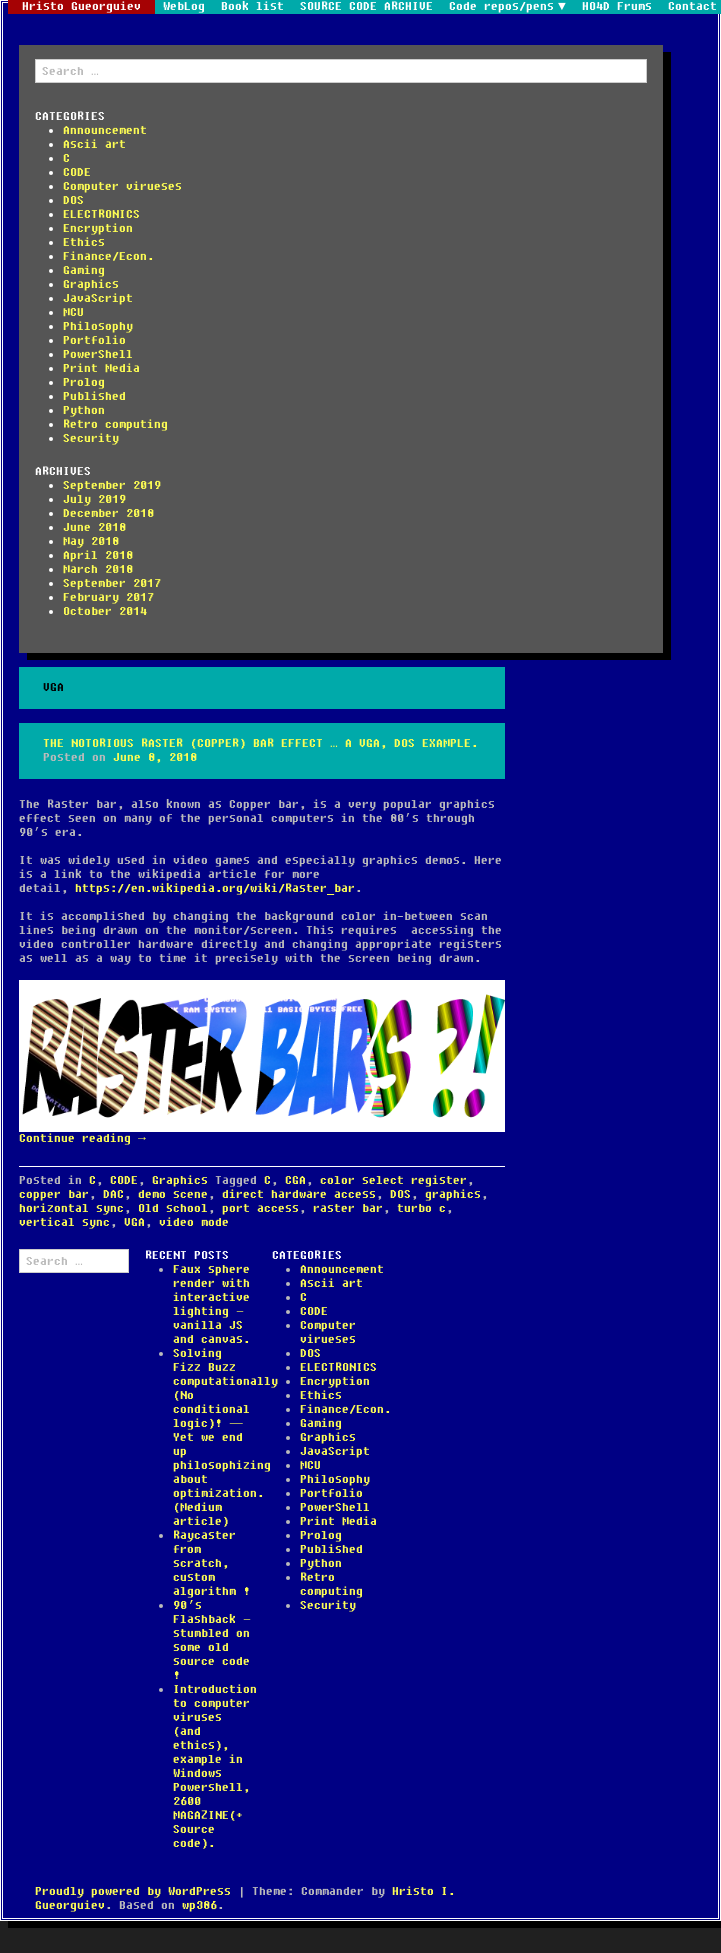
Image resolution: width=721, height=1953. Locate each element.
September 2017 (112, 583)
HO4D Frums (617, 7)
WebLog (184, 7)
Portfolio (94, 340)
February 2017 (108, 597)
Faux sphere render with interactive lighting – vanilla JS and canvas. (211, 1304)
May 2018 (91, 541)
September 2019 (112, 485)
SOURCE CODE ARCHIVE (366, 7)
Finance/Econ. (108, 256)
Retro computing (115, 424)
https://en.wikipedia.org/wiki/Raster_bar (215, 888)
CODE (77, 172)
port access (260, 1208)
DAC (113, 1194)
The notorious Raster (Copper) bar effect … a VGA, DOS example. (260, 743)
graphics (453, 1194)
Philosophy (98, 326)
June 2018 (94, 527)
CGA (295, 1180)
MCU (73, 312)
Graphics (91, 284)
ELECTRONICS (101, 214)
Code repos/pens (501, 7)
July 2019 (94, 499)
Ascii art (94, 144)
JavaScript (98, 298)
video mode (194, 1222)
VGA (134, 1222)
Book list (252, 7)
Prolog (84, 382)
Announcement (105, 130)
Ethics (84, 242)
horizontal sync (71, 1208)
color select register (393, 1180)
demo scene (173, 1194)
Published (94, 396)
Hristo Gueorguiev (81, 7)
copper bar (54, 1194)
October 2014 (105, 611)
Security (91, 438)
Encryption (98, 228)
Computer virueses (122, 186)
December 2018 (108, 513)
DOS (73, 200)
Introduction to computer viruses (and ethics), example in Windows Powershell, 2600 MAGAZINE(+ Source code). (215, 1766)
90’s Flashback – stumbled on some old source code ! (212, 1640)
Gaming (84, 270)
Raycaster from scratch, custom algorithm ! (211, 1563)
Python (84, 410)
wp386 (199, 1905)
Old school (173, 1208)
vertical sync (64, 1222)
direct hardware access (299, 1194)
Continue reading (82, 1138)
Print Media (101, 368)
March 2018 (98, 569)
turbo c (421, 1208)
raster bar (348, 1208)
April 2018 (98, 555)
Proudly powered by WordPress (133, 1891)
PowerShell (98, 354)
